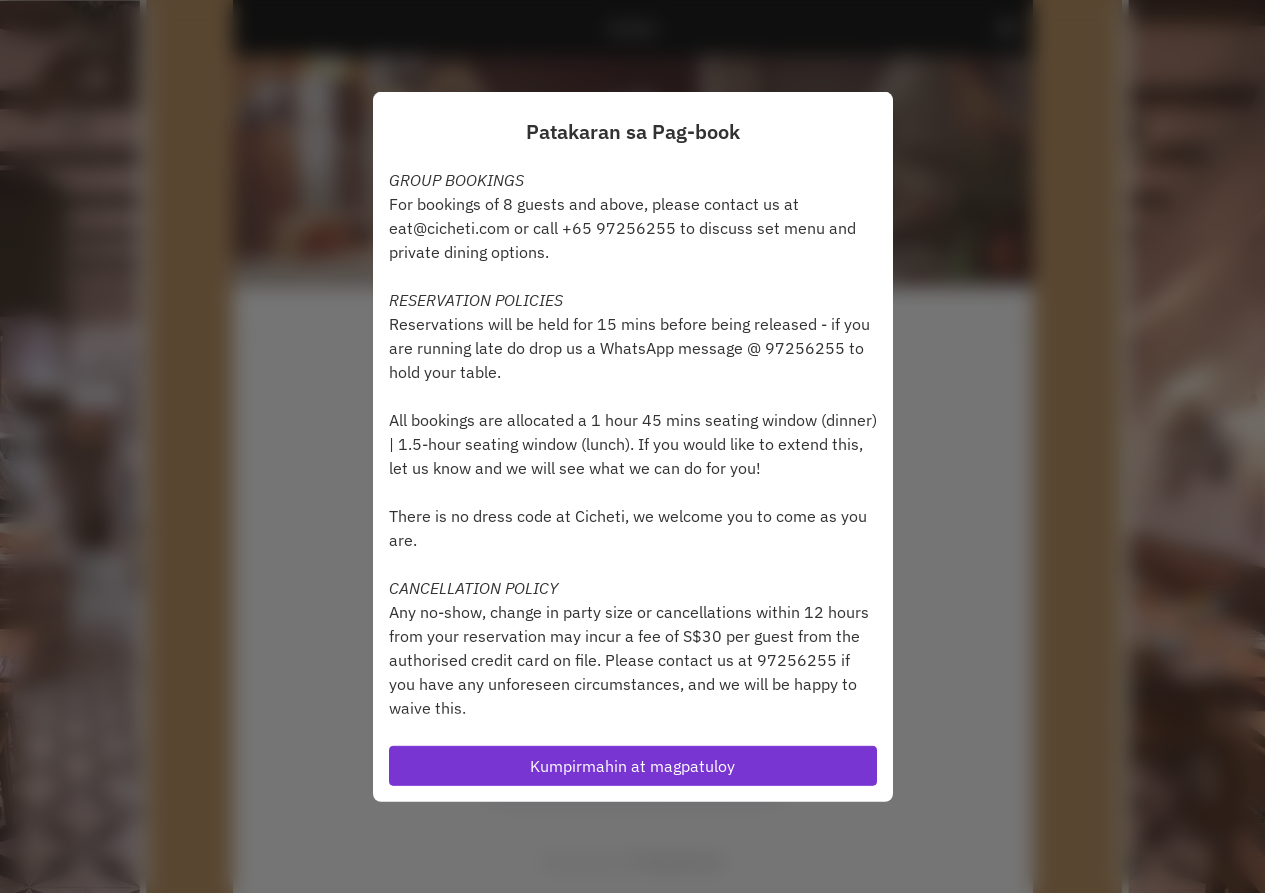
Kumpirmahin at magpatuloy (632, 766)
